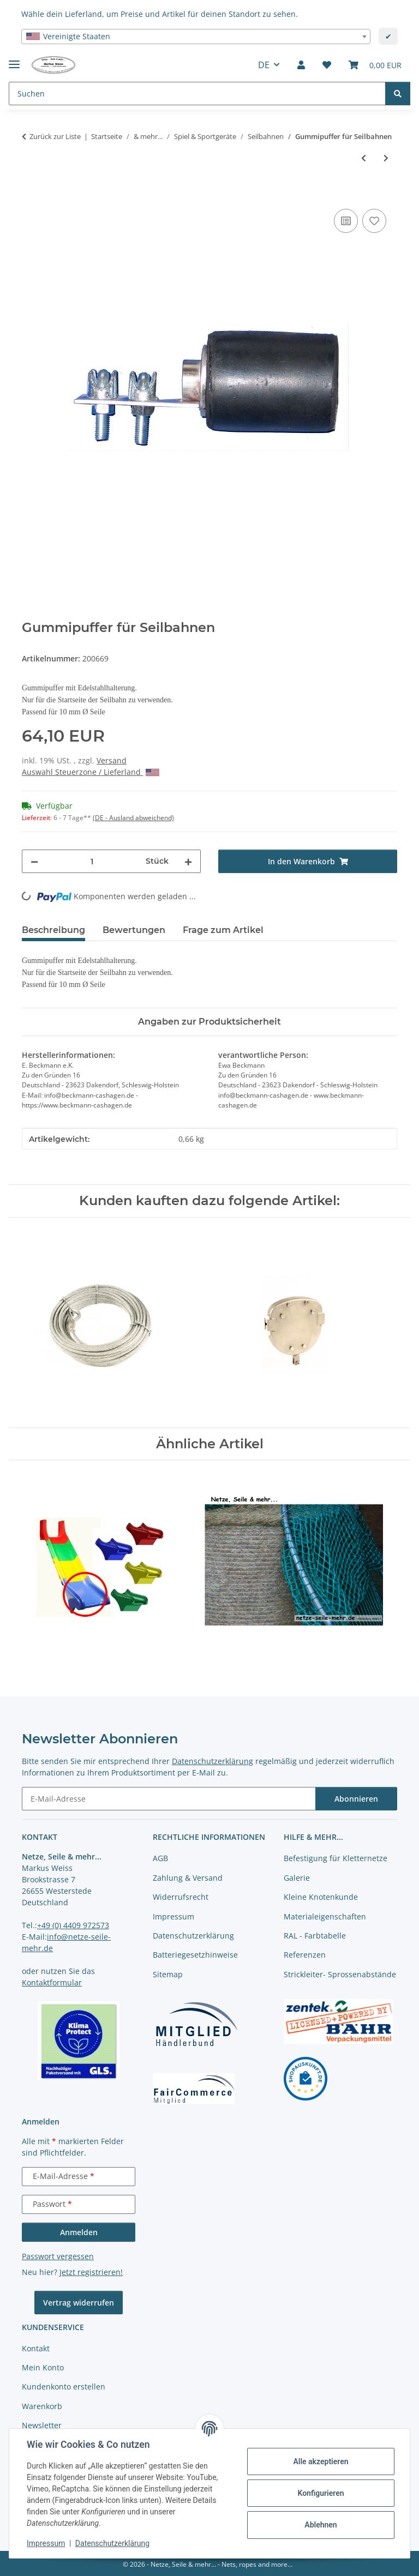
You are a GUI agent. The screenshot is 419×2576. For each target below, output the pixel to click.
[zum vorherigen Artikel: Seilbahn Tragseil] (363, 158)
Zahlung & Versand (188, 1878)
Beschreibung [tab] (53, 930)
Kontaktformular (52, 1982)
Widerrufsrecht (180, 1897)
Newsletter (42, 2425)
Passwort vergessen (58, 2256)
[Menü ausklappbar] (14, 60)
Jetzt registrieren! (91, 2272)
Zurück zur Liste (55, 136)
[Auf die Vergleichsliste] (346, 221)
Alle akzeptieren (320, 2461)
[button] (301, 65)
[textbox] (196, 36)
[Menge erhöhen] (188, 861)
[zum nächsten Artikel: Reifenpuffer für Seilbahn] (386, 158)
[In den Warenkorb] (30, 194)
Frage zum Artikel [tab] (223, 930)
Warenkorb (42, 2406)
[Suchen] (397, 93)
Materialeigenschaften (325, 1916)
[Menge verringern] (34, 861)
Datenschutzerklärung (112, 2543)
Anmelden (79, 2232)
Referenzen (305, 1954)
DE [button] (264, 65)
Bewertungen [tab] (134, 930)
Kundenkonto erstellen (63, 2386)
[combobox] (195, 36)
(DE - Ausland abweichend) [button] (133, 817)
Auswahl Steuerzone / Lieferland (90, 772)
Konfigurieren (320, 2493)
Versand (112, 760)
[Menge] (92, 861)
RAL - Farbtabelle (315, 1935)
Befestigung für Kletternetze (335, 1858)
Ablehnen (320, 2524)
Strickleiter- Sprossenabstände (340, 1974)
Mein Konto (43, 2367)
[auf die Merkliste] (374, 221)
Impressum (46, 2543)
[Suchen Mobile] (197, 93)
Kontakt (36, 2348)
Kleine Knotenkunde (321, 1897)
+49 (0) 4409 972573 (73, 1925)
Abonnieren (356, 1798)
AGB (160, 1858)
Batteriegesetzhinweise (195, 1954)
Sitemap (168, 1974)
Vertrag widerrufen (78, 2302)
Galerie (297, 1878)
